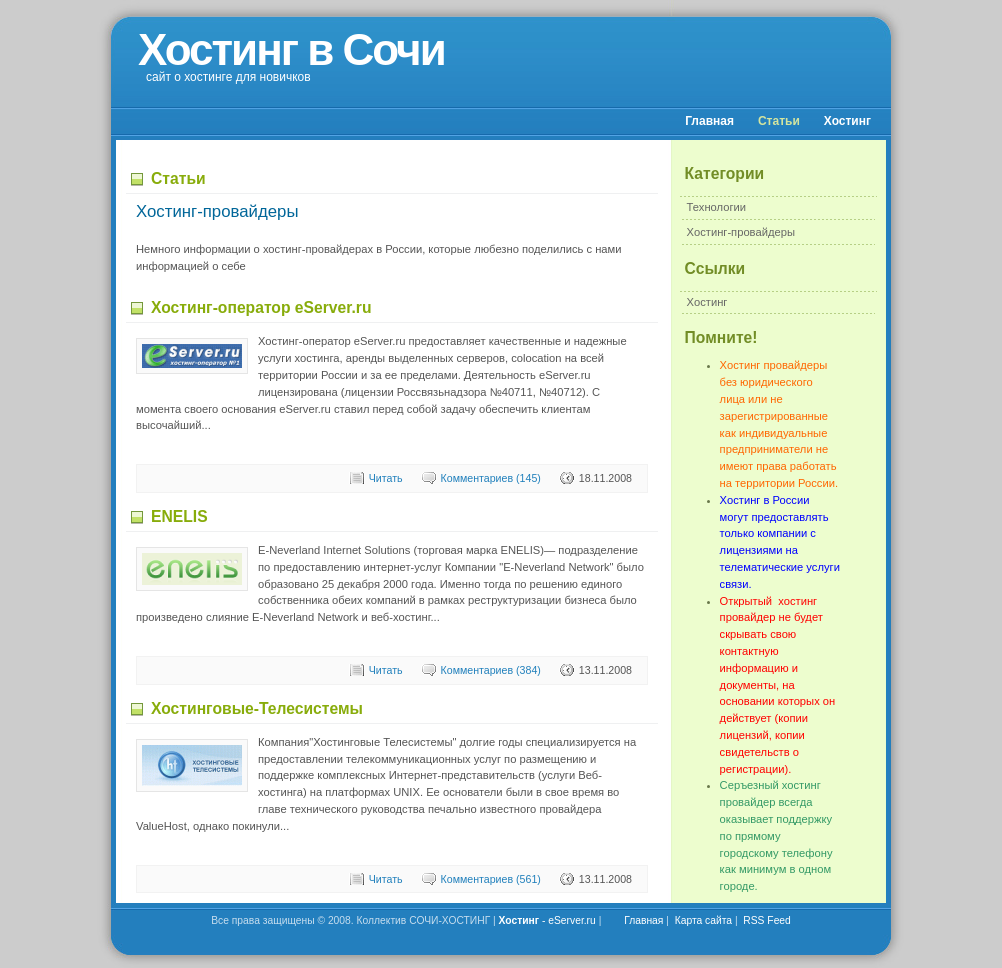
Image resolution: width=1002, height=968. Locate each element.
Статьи (779, 121)
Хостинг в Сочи (291, 49)
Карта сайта (703, 920)
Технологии (716, 207)
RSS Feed (767, 920)
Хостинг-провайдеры (741, 232)
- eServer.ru (547, 920)
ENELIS (179, 516)
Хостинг (847, 121)
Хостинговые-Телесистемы (257, 708)
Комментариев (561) (491, 879)
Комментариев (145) (491, 478)
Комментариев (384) (491, 670)
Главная (709, 121)
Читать (386, 478)
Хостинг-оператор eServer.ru (261, 307)
